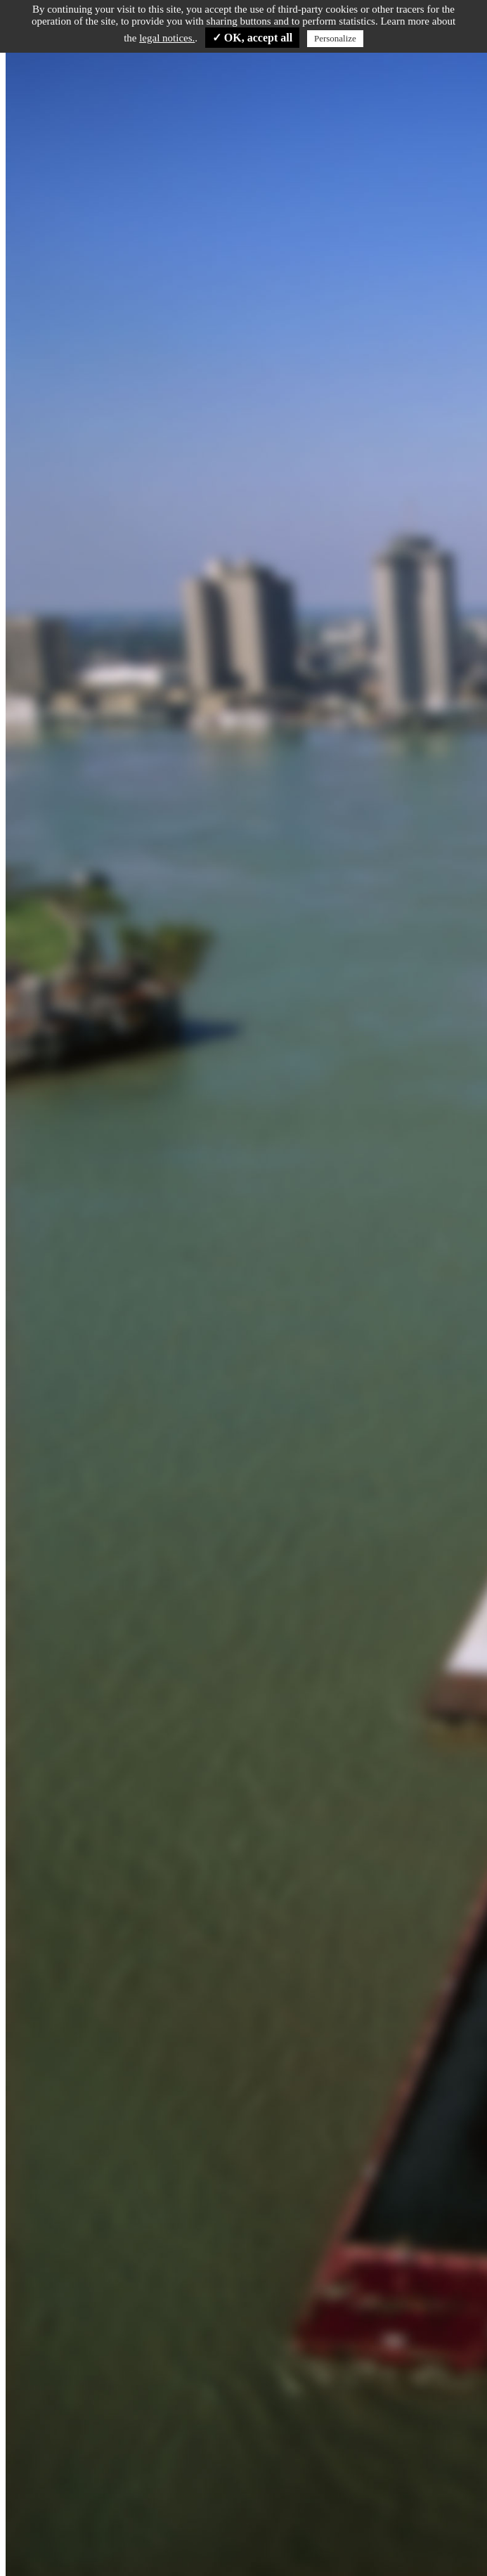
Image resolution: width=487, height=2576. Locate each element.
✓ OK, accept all (252, 38)
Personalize (335, 38)
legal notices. (167, 38)
